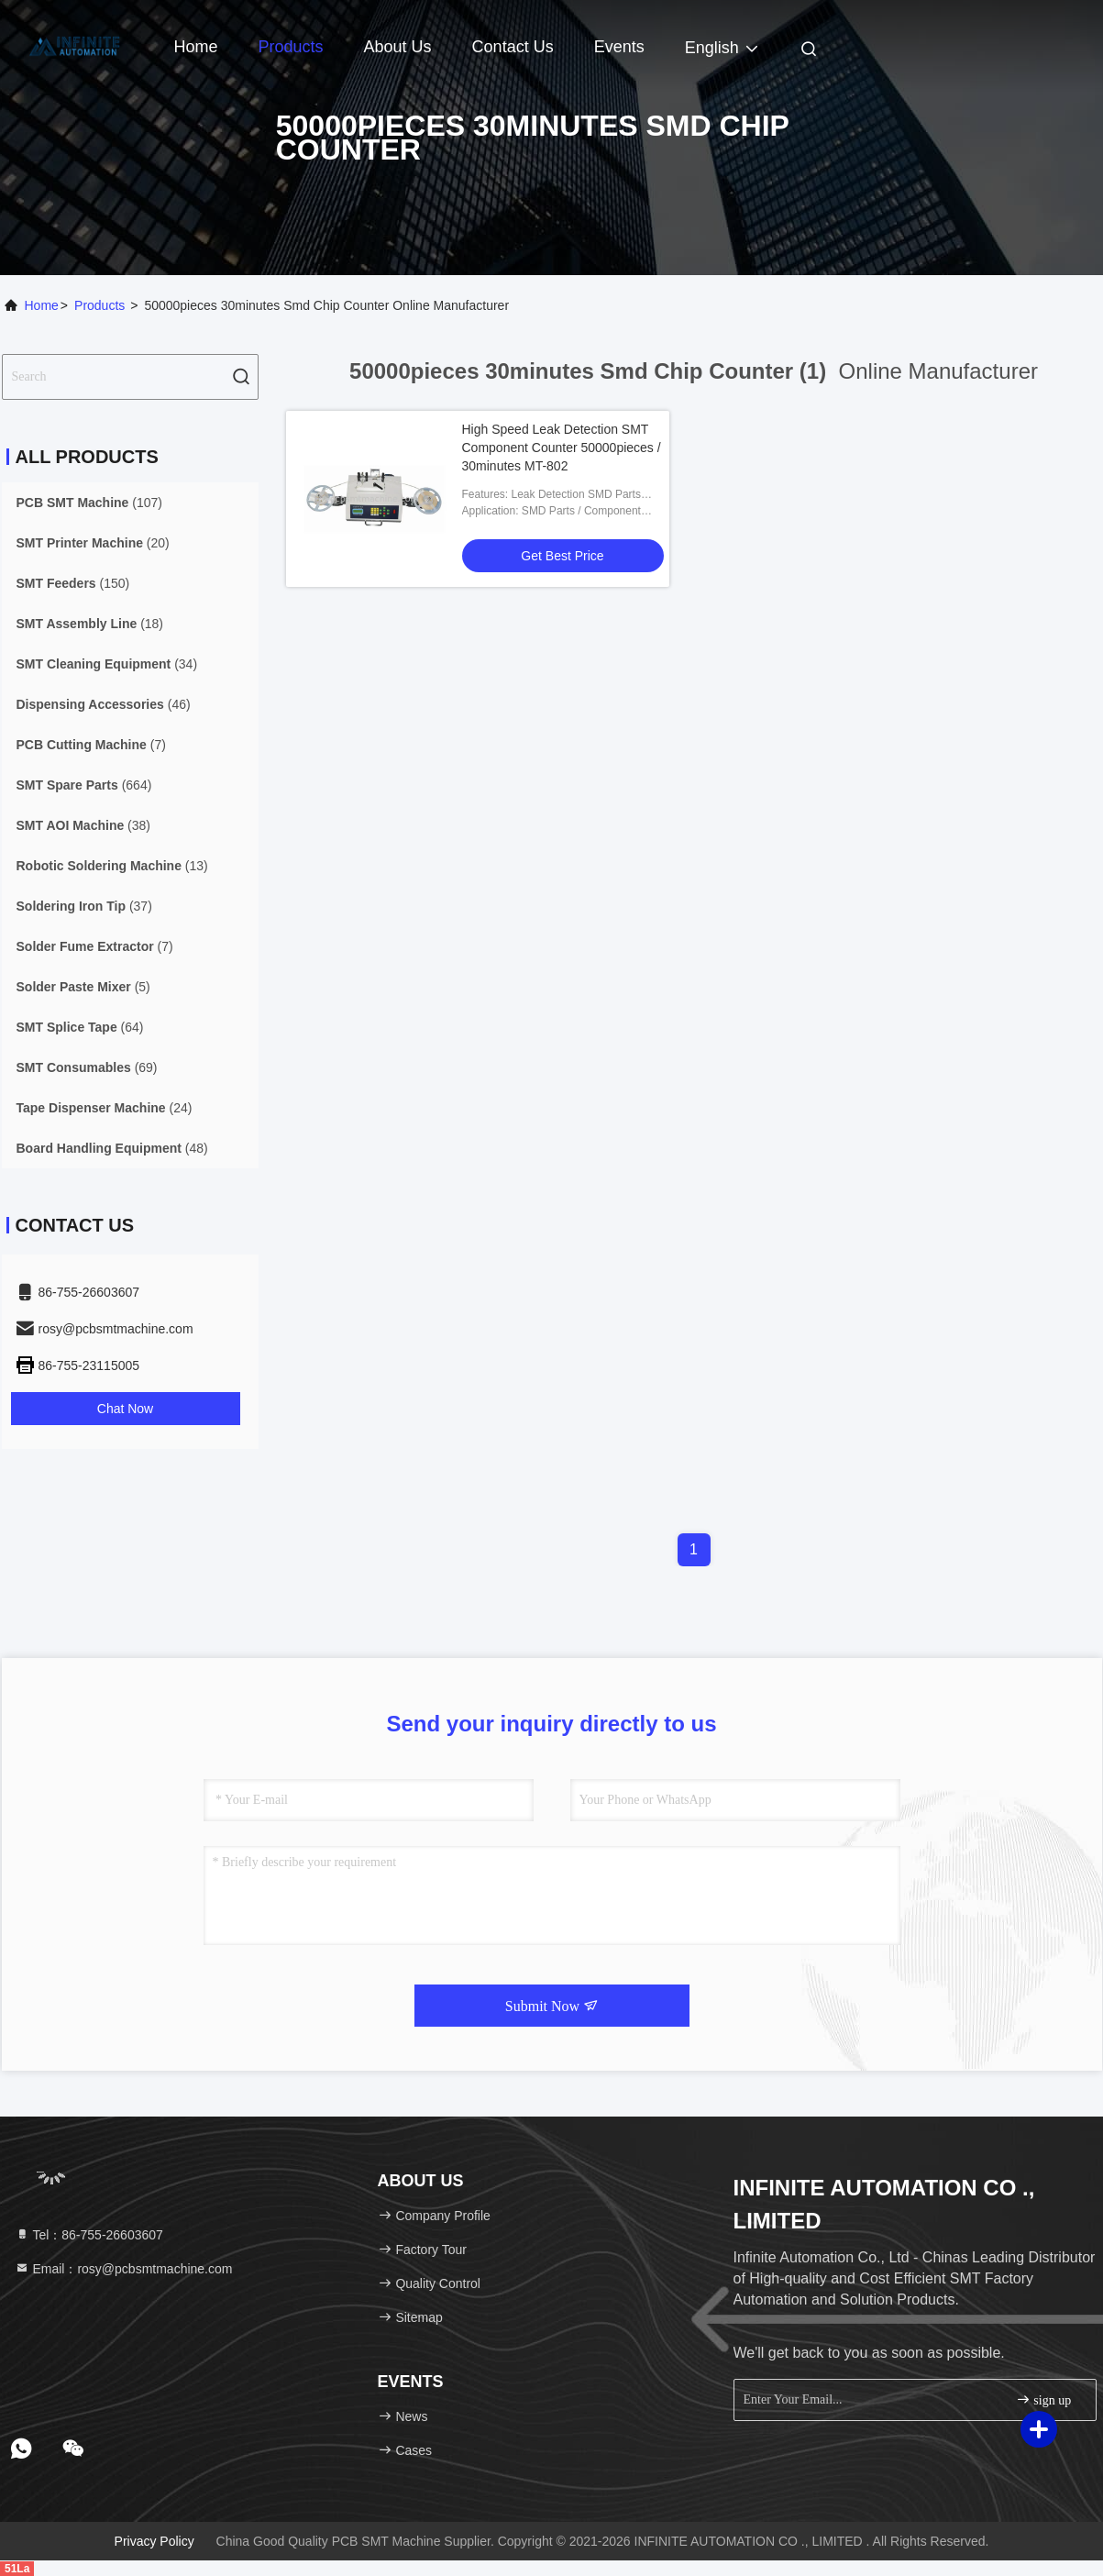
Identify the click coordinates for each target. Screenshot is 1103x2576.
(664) (84, 785)
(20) (93, 543)
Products (291, 47)
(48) (112, 1148)
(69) (87, 1067)
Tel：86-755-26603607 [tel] (89, 2235)
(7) (91, 744)
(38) (84, 825)
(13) (112, 865)
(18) (90, 623)
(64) (80, 1027)
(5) (83, 986)
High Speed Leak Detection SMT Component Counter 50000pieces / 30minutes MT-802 (561, 447)
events (619, 47)
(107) (89, 502)
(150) (73, 583)
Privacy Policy (154, 2541)
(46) (104, 704)
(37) (84, 906)
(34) (107, 664)
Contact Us (513, 47)
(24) (105, 1107)
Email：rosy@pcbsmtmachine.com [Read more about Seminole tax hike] (124, 2268)
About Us (398, 47)
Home (196, 47)
